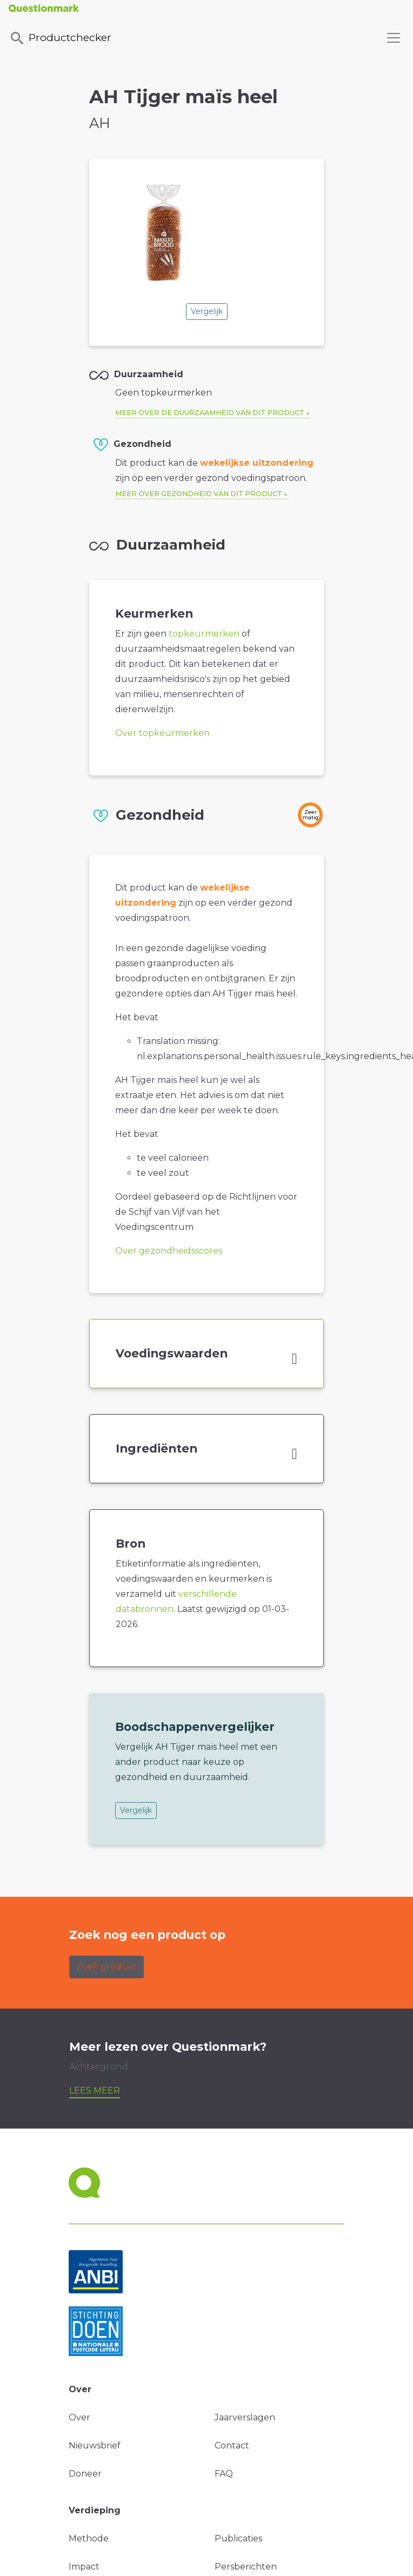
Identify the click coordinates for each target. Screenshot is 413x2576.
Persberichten (246, 2566)
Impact (84, 2566)
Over (79, 2417)
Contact (232, 2445)
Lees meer (94, 2090)
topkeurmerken (204, 633)
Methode (89, 2538)
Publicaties (238, 2538)
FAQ (224, 2473)
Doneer (85, 2473)
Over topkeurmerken (162, 733)
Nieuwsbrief (95, 2445)
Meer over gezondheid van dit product (198, 494)
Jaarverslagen (245, 2417)
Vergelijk (207, 311)
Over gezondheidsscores (168, 1251)
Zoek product (106, 1967)
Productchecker (60, 38)
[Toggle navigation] (393, 38)
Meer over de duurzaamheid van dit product (209, 413)
